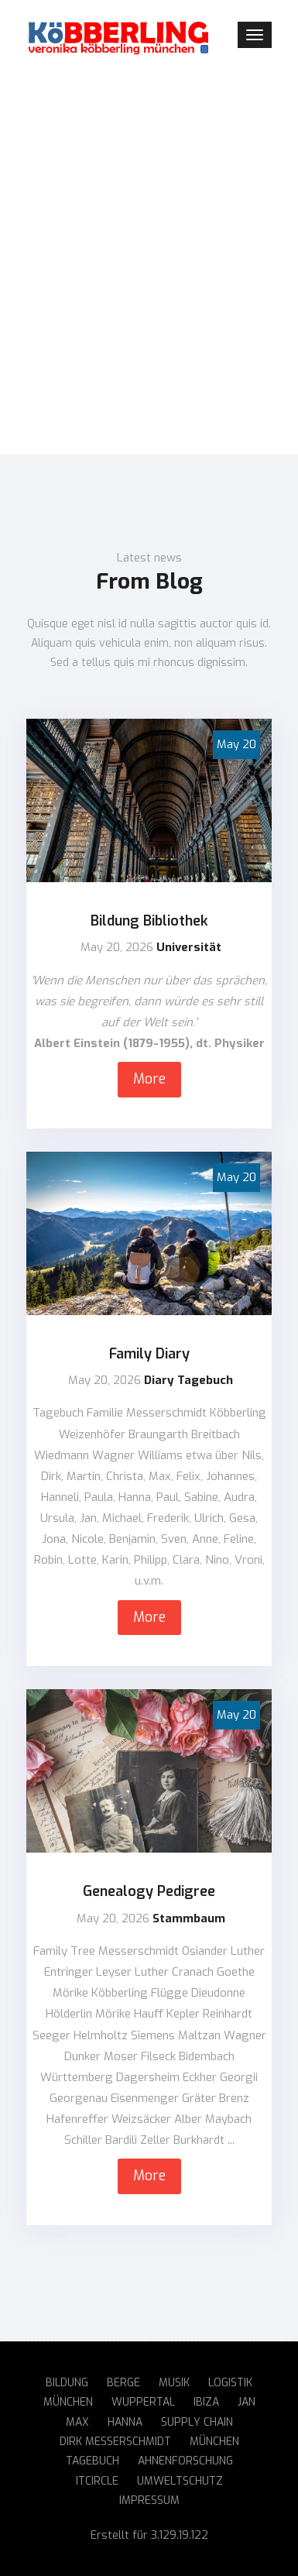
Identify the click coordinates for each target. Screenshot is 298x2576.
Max (77, 2422)
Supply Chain (197, 2422)
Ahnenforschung (185, 2461)
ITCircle (97, 2481)
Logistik (230, 2382)
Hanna (125, 2422)
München (68, 2402)
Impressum (149, 2500)
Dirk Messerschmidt (115, 2441)
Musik (174, 2382)
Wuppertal (143, 2402)
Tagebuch (92, 2461)
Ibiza (206, 2402)
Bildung (67, 2382)
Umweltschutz (180, 2481)
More (149, 1079)
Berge (123, 2382)
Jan (246, 2402)
